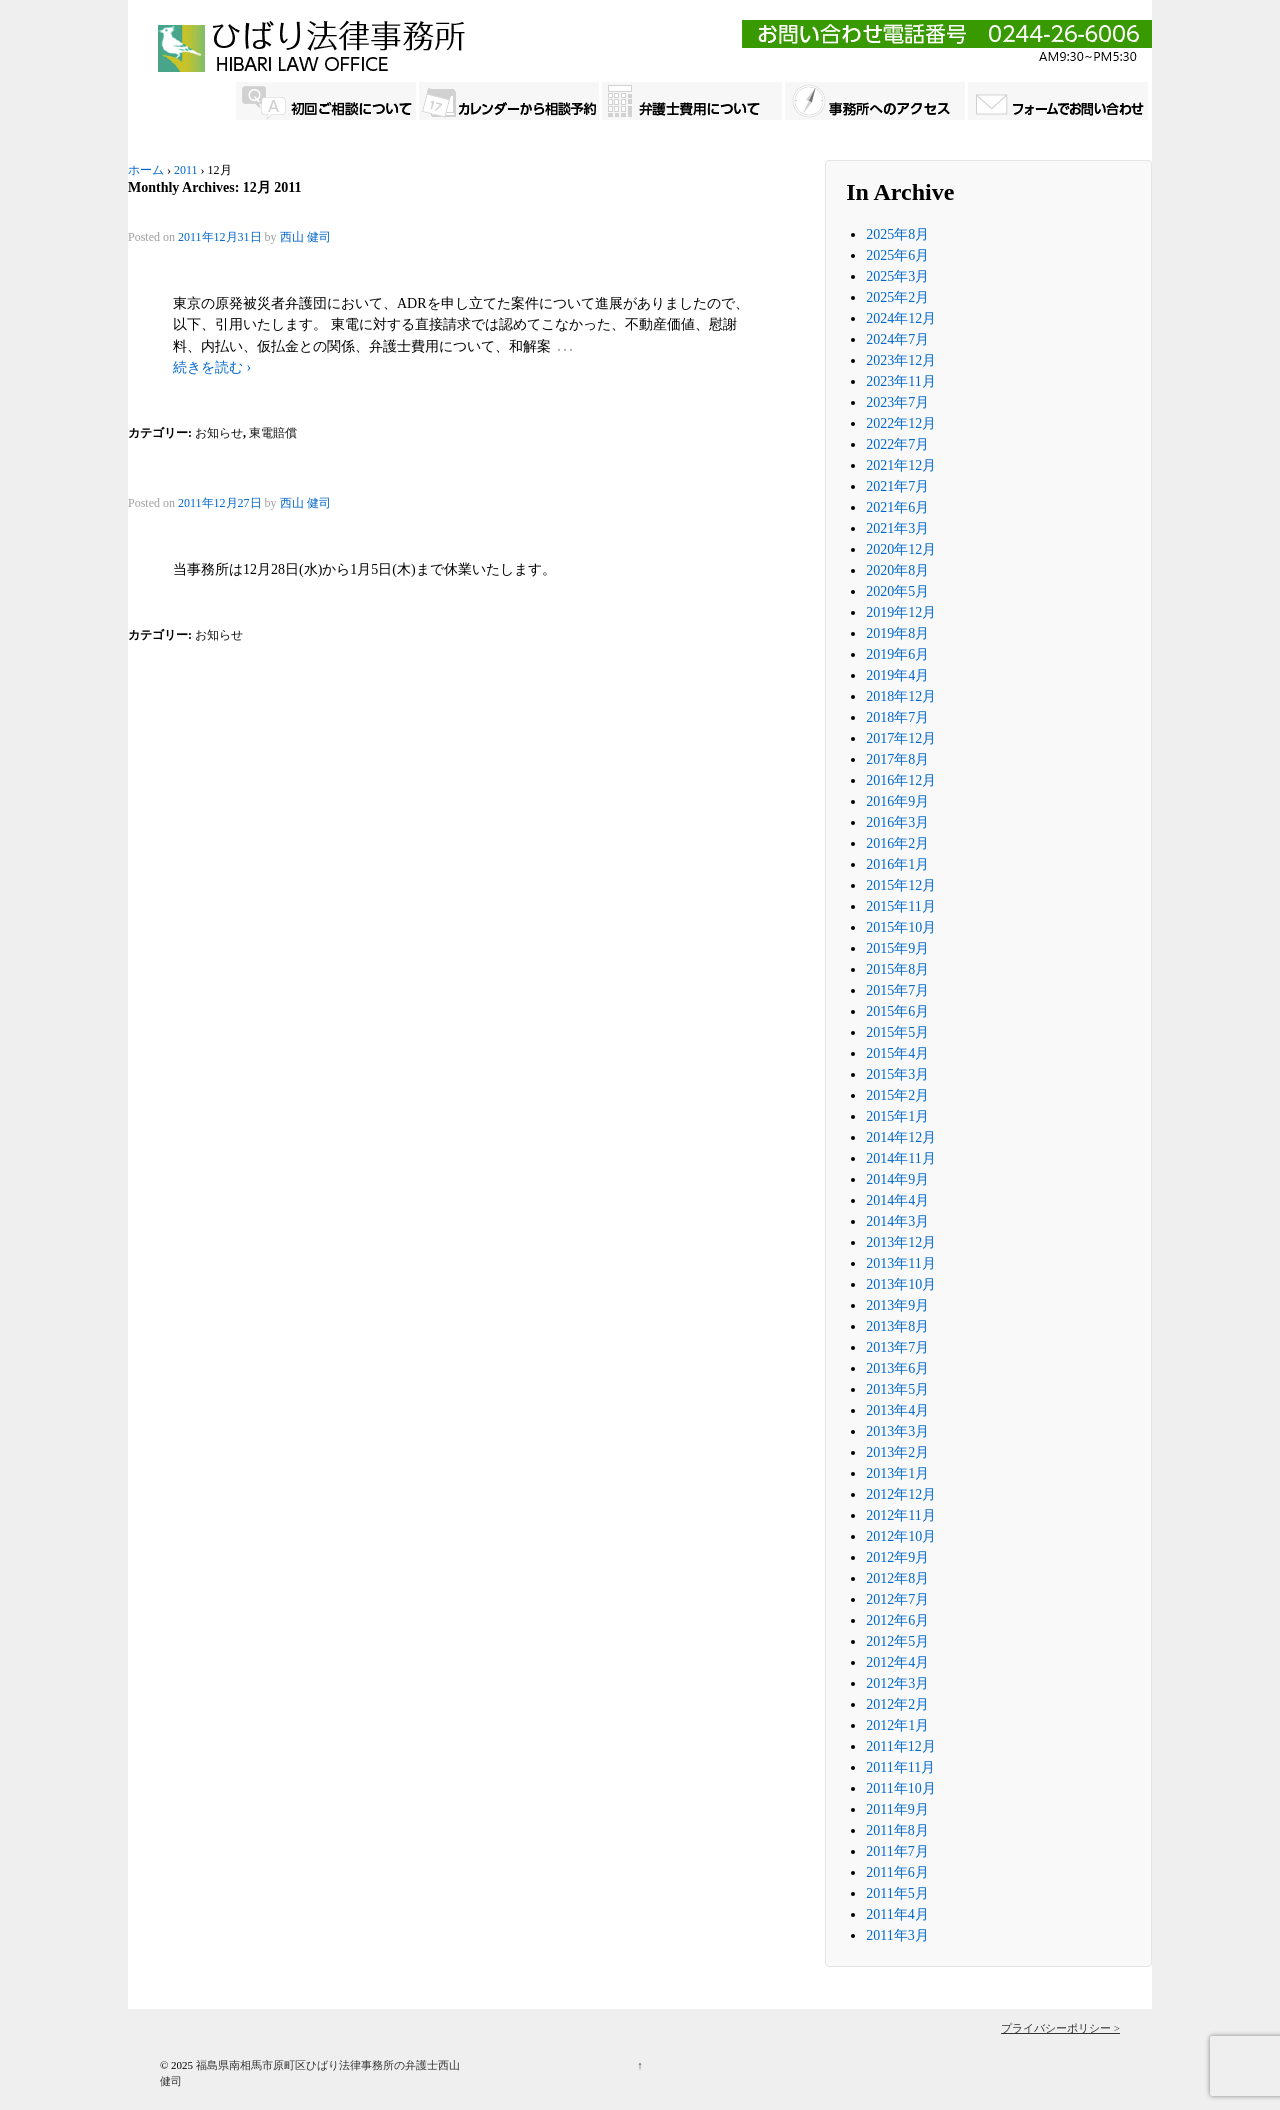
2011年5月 (897, 1893)
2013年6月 (897, 1368)
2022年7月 (897, 444)
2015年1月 (897, 1116)
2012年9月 (897, 1557)
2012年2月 (897, 1704)
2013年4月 (897, 1410)
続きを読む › (212, 367)
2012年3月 (897, 1683)
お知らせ (219, 433)
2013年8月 (897, 1326)
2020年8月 (897, 570)
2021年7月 (897, 486)
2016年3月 (897, 822)
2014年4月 (897, 1200)
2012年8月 (897, 1578)
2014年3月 (897, 1221)
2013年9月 (897, 1305)
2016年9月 (897, 801)
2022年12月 (901, 423)
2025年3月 (897, 276)
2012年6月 (897, 1620)
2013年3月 (897, 1431)
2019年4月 (897, 675)
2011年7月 (897, 1851)
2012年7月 (897, 1599)
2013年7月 (897, 1347)
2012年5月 (897, 1641)
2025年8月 (897, 234)
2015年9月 (897, 948)
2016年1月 (897, 864)
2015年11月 (900, 906)
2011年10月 (900, 1788)
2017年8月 (897, 759)
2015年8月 (897, 969)
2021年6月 (897, 507)
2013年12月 (901, 1242)
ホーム (146, 170)
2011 (186, 170)
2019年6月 (897, 654)
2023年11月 (900, 381)
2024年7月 (897, 339)
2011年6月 (897, 1872)
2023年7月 (897, 402)
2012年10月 (901, 1536)
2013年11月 (900, 1263)
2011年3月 (897, 1935)
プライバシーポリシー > (1060, 2028)
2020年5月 (897, 591)
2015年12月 (901, 885)
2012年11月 (900, 1515)
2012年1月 (897, 1725)
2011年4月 (897, 1914)
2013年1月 (897, 1473)
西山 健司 (305, 237)
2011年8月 (897, 1830)
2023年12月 (901, 360)
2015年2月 (897, 1095)
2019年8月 (897, 633)
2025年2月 (897, 297)
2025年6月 (897, 255)
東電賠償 (273, 433)
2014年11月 (900, 1158)
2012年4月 (897, 1662)
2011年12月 (900, 1746)
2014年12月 (901, 1137)
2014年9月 (897, 1179)
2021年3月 (897, 528)
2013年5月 (897, 1389)
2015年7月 (897, 990)
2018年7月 (897, 717)
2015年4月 (897, 1053)
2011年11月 (900, 1767)
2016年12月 (901, 780)
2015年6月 (897, 1011)
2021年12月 (901, 465)
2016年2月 (897, 843)
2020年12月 (901, 549)
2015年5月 (897, 1032)
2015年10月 (901, 927)
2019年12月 (901, 612)
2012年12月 (901, 1494)
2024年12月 (901, 318)
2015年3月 (897, 1074)
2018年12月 (901, 696)
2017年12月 (901, 738)
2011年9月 (897, 1809)
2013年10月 (901, 1284)
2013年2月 (897, 1452)
